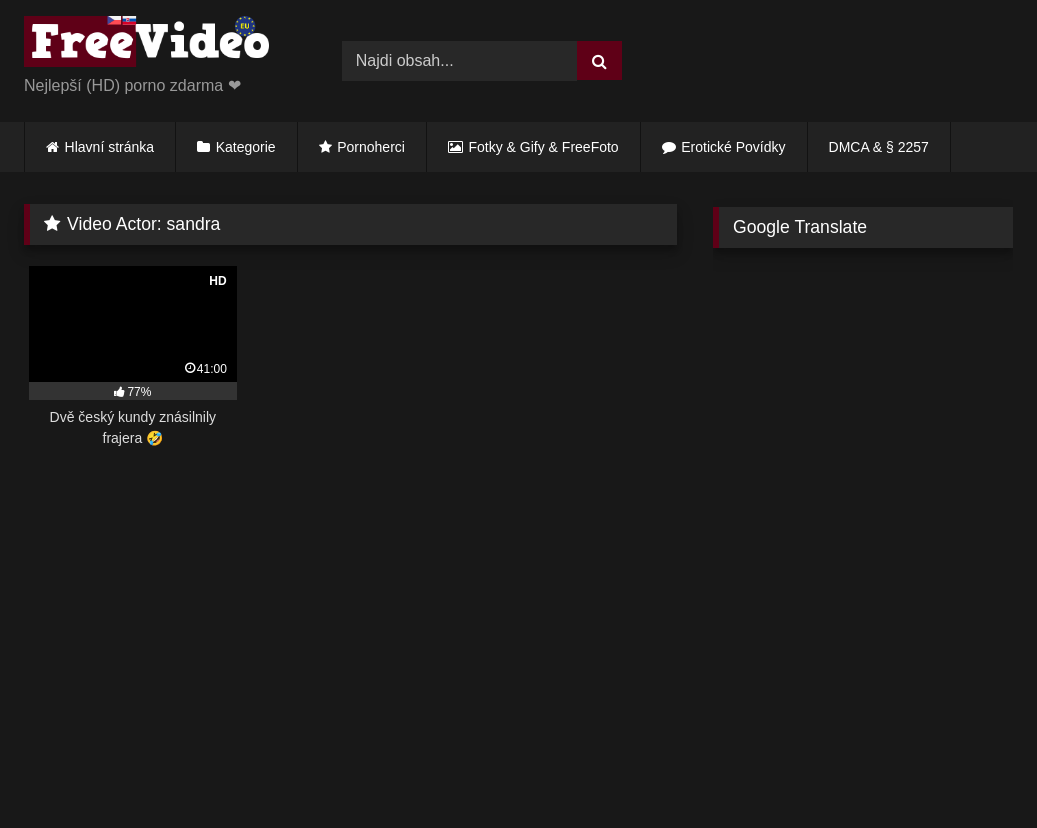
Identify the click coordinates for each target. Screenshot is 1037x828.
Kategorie (246, 147)
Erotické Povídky (733, 147)
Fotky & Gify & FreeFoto (544, 147)
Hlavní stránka (109, 147)
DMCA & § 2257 (879, 147)
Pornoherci (371, 147)
